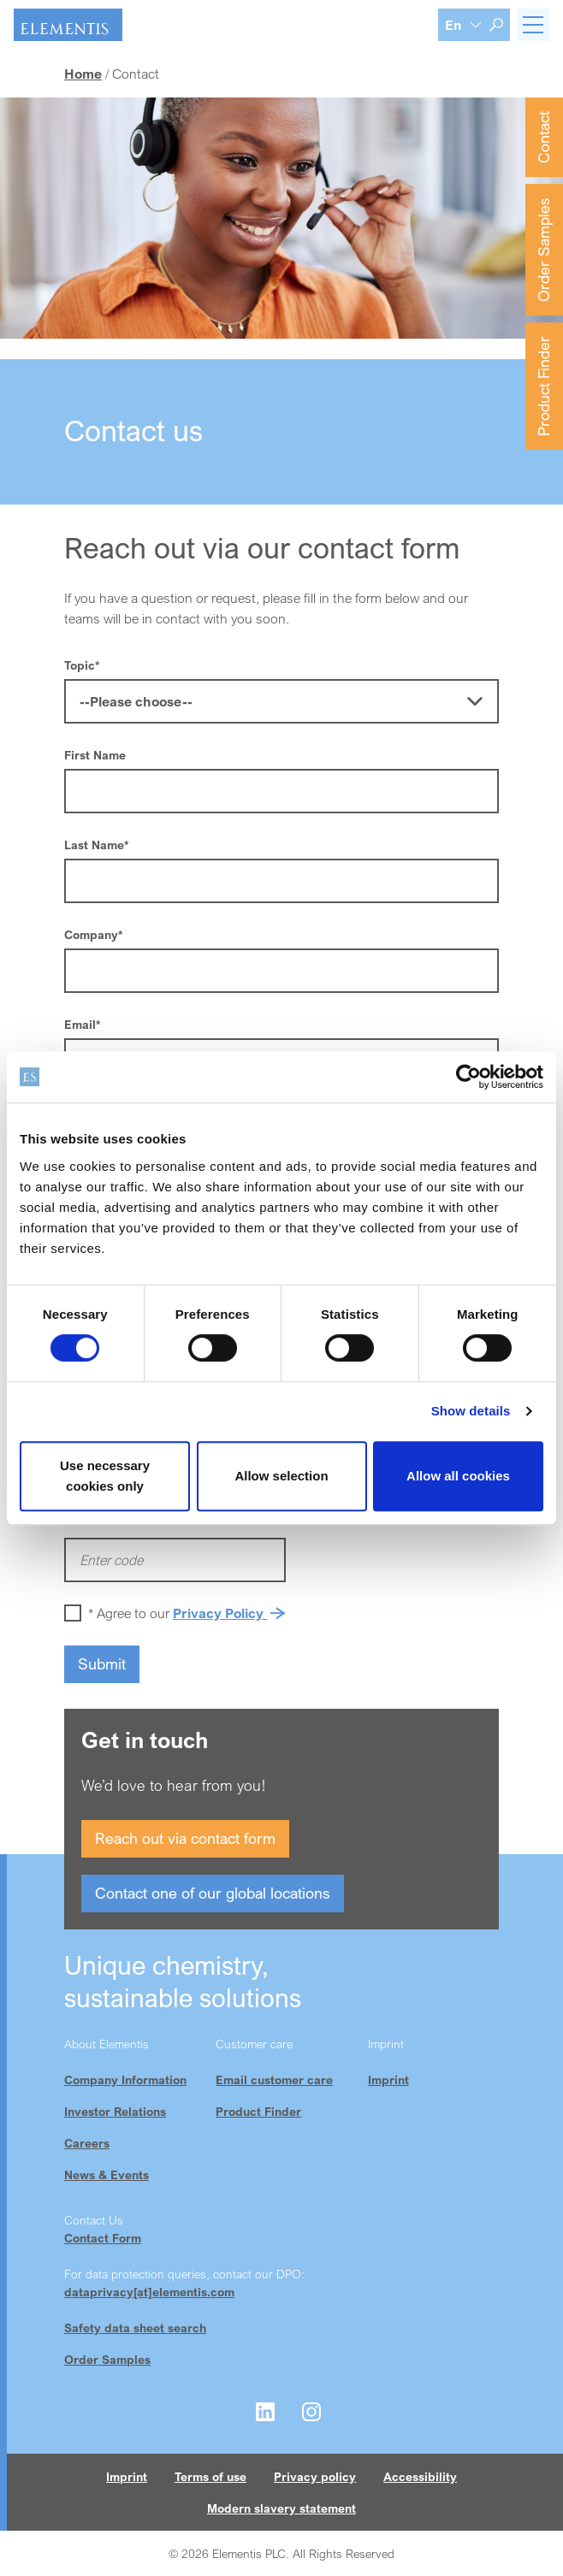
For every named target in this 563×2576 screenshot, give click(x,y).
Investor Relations (115, 2111)
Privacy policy (315, 2476)
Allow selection (281, 1475)
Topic (81, 665)
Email (82, 1024)
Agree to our (189, 1613)
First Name (95, 754)
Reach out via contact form (185, 1838)
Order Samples (543, 250)
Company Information (125, 2079)
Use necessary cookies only (105, 1475)
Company (93, 934)
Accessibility (420, 2476)
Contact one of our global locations (212, 1892)
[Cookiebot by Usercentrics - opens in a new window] (468, 1077)
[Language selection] (464, 24)
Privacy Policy (220, 1613)
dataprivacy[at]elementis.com (149, 2291)
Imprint (388, 2079)
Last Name (96, 844)
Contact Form (102, 2237)
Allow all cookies (458, 1475)
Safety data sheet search (135, 2327)
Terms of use (210, 2476)
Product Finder (543, 386)
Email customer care (274, 2079)
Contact (543, 137)
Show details (471, 1410)
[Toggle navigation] (533, 25)
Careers (87, 2143)
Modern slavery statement (281, 2508)
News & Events (106, 2174)
